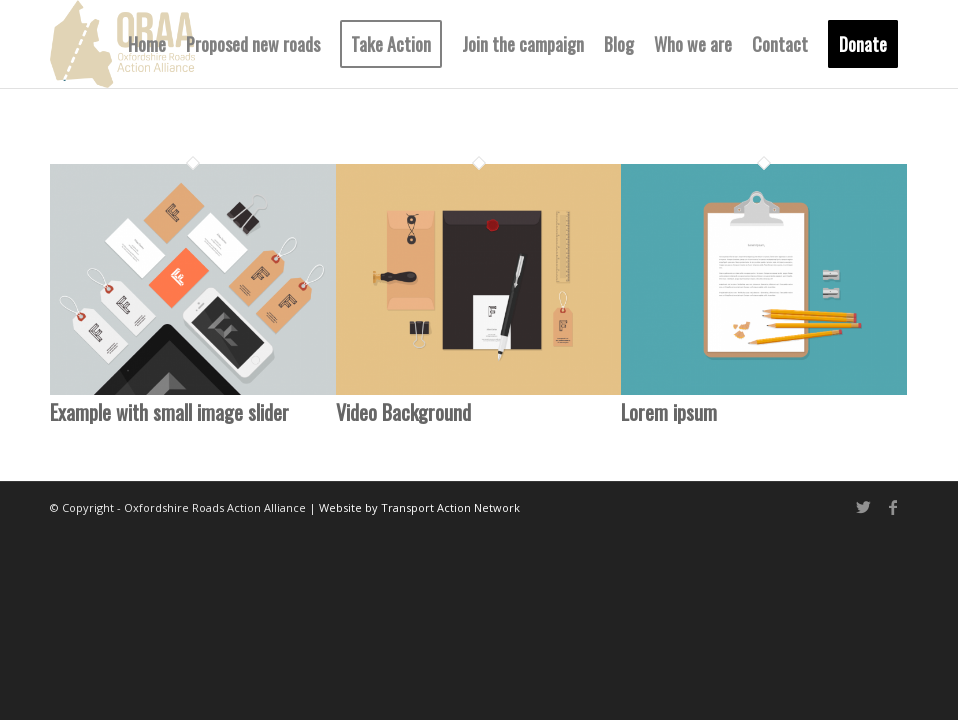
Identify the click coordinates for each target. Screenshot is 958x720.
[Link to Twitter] (863, 507)
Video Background (403, 412)
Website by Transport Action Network (419, 507)
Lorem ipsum (669, 412)
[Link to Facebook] (893, 507)
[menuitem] (147, 44)
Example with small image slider (169, 412)
